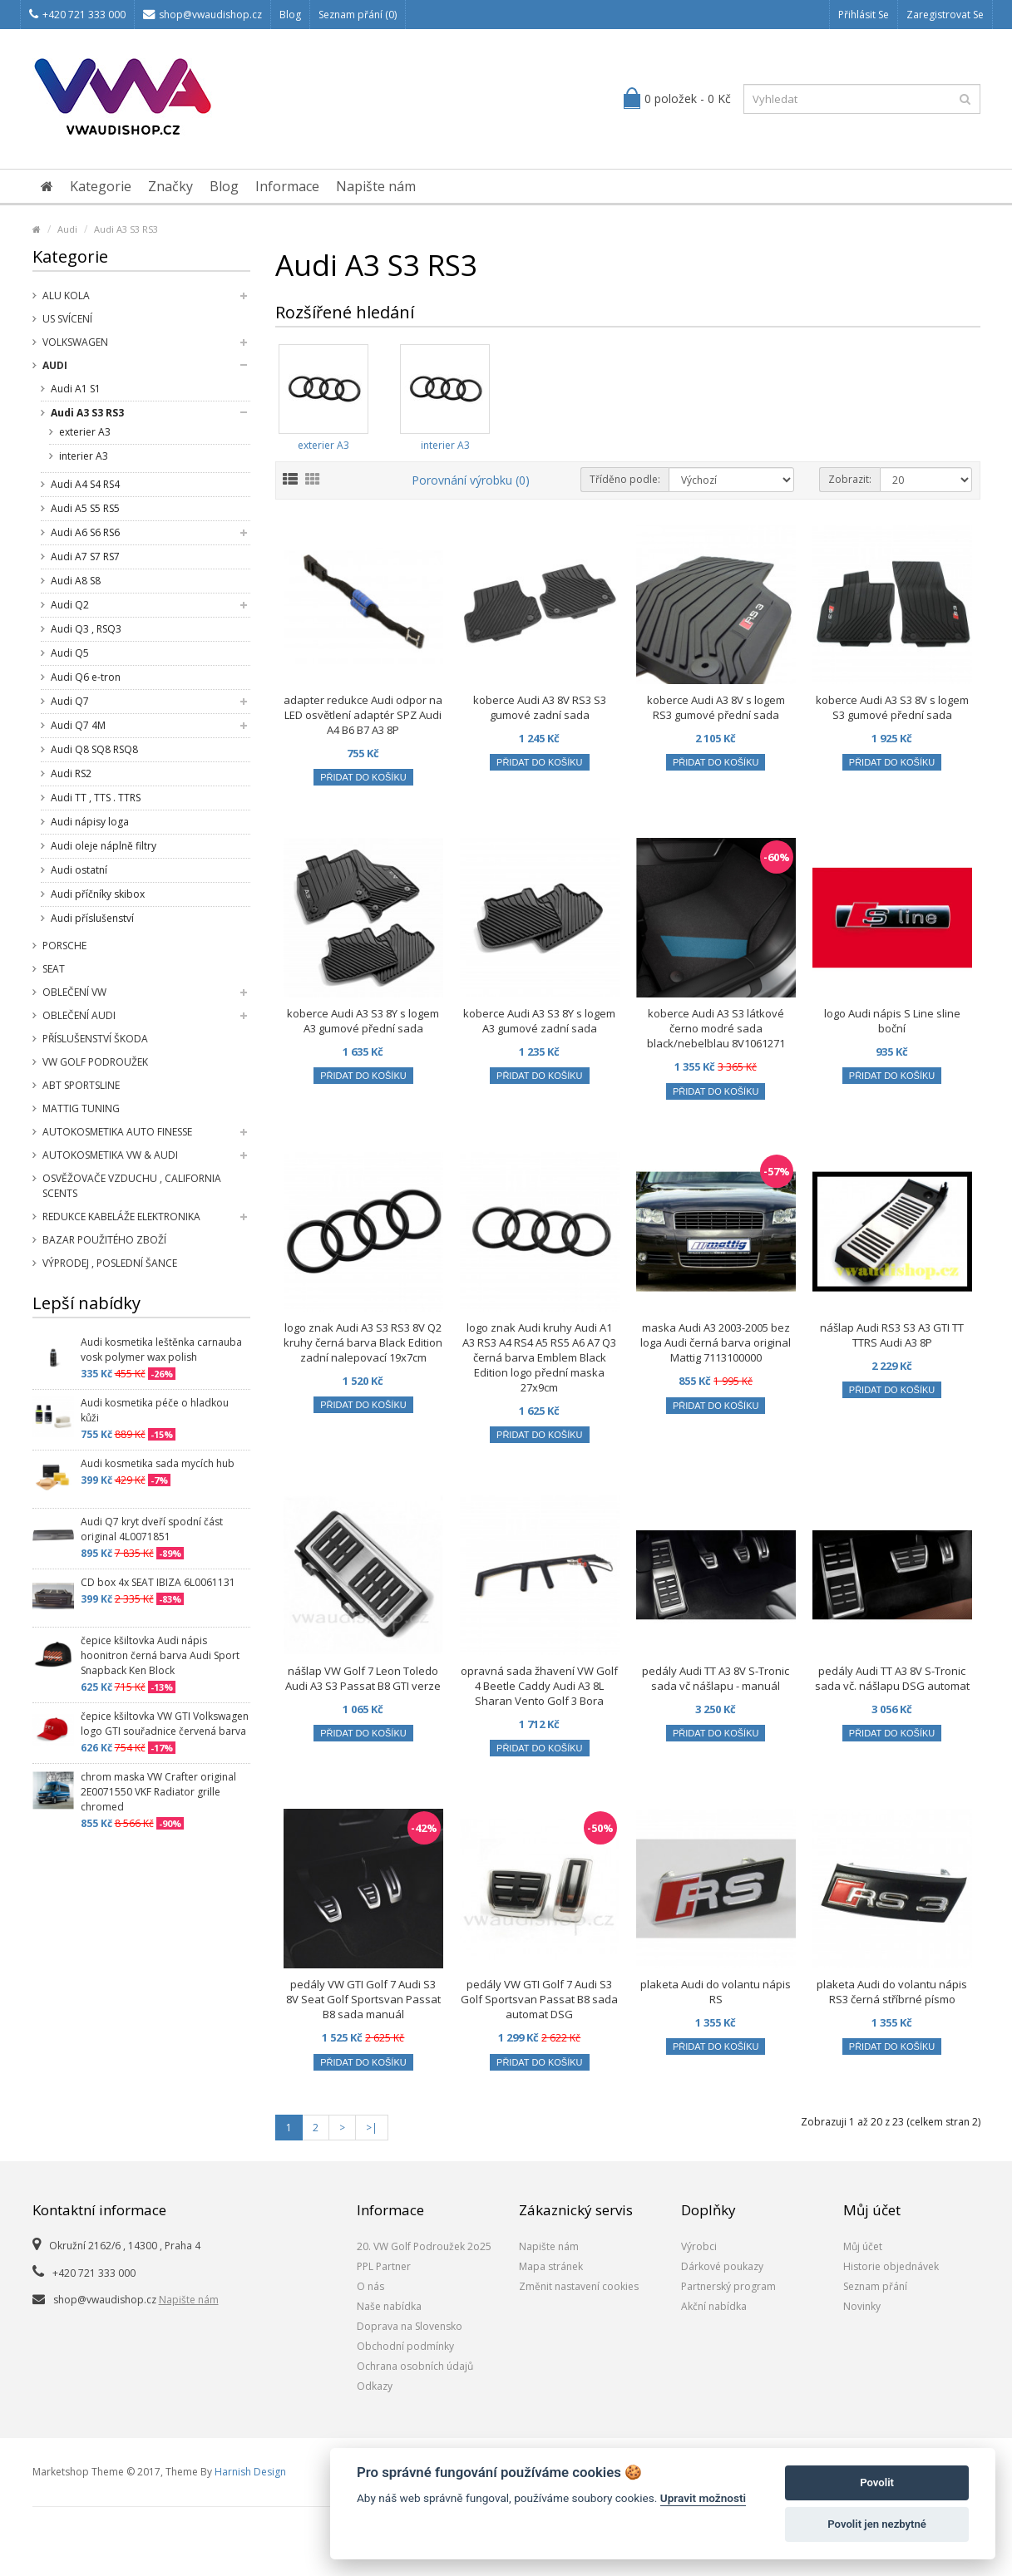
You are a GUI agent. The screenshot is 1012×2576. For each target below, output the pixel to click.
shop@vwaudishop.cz (202, 14)
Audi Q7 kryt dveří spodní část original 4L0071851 (152, 1529)
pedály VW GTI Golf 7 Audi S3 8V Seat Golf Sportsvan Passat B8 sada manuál (363, 1999)
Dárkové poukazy (722, 2266)
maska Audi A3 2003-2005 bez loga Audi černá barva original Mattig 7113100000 (715, 1342)
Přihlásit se (863, 14)
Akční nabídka (714, 2306)
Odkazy (374, 2386)
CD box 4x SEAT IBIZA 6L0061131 (158, 1582)
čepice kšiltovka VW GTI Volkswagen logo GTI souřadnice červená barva (165, 1723)
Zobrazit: (849, 479)
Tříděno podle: (625, 479)
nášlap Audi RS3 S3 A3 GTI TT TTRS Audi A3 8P (892, 1335)
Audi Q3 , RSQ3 (86, 629)
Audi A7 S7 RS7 (85, 556)
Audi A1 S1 (76, 389)
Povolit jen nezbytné (876, 2524)
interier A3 (83, 456)
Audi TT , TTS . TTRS (96, 798)
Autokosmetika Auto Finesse (117, 1132)
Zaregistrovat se (945, 14)
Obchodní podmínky (405, 2346)
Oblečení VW (74, 992)
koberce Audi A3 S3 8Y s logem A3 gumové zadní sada (539, 1021)
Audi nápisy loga (90, 822)
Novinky (862, 2306)
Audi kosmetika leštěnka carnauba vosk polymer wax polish (161, 1349)
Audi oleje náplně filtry (103, 846)
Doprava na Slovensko (409, 2326)
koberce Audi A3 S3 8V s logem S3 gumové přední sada (892, 707)
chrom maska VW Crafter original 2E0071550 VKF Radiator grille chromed (158, 1792)
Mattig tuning (81, 1108)
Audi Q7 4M (78, 725)
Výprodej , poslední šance (109, 1263)
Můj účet (862, 2246)
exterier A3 (85, 432)
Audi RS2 (71, 773)
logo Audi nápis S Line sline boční (892, 1021)
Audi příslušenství (92, 918)
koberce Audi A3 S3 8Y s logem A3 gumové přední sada (363, 1021)
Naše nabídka (389, 2306)
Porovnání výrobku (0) (471, 480)
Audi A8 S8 (76, 581)
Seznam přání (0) (357, 14)
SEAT (53, 969)
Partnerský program (728, 2286)
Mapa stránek (551, 2266)
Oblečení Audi (79, 1015)
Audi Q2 (70, 605)
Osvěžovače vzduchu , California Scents (131, 1185)
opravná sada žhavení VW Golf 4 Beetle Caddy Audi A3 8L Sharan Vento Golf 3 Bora (539, 1685)
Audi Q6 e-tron (86, 677)
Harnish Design (250, 2472)
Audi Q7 (70, 701)
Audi (67, 229)
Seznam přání (875, 2286)
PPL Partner (384, 2266)
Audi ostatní (79, 870)
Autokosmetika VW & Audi (110, 1155)
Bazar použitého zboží (104, 1240)
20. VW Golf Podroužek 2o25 (424, 2246)
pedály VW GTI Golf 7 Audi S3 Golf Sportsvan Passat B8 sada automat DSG (539, 1999)
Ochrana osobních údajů (415, 2366)
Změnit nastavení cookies (579, 2286)
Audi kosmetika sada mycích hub (157, 1463)
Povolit (877, 2482)
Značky (170, 186)
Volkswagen (75, 342)
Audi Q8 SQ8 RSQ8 (94, 749)
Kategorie (100, 186)
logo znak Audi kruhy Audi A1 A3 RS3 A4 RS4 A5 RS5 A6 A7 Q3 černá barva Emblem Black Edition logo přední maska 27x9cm (539, 1357)
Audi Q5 (70, 653)
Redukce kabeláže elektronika (121, 1216)
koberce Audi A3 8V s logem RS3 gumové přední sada (716, 707)
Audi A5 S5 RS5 (85, 508)
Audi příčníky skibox (98, 894)
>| (372, 2127)
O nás (370, 2286)
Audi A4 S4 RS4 (85, 484)
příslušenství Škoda (95, 1039)
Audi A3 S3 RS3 (126, 229)
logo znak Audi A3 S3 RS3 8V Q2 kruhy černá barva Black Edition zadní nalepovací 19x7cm (363, 1342)
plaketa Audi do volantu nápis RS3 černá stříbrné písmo (892, 1992)
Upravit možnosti (703, 2498)
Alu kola (66, 295)
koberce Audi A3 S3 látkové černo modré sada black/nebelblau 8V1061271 (716, 1028)
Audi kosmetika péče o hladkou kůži (155, 1410)
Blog (290, 14)
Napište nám (376, 186)
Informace (287, 186)
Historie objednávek (891, 2266)
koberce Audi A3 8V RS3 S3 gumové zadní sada (539, 707)
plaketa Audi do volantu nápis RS (715, 1992)
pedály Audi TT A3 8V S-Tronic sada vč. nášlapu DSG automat (892, 1678)
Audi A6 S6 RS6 (85, 532)
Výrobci (699, 2246)
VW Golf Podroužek (95, 1062)
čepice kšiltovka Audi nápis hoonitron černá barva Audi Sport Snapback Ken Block (160, 1655)
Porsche (64, 945)
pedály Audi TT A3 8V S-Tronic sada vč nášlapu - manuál (715, 1678)
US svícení (67, 319)
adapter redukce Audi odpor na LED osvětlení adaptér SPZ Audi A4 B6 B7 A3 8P (363, 714)
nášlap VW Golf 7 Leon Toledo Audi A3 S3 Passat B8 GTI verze (363, 1678)
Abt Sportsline (81, 1085)
